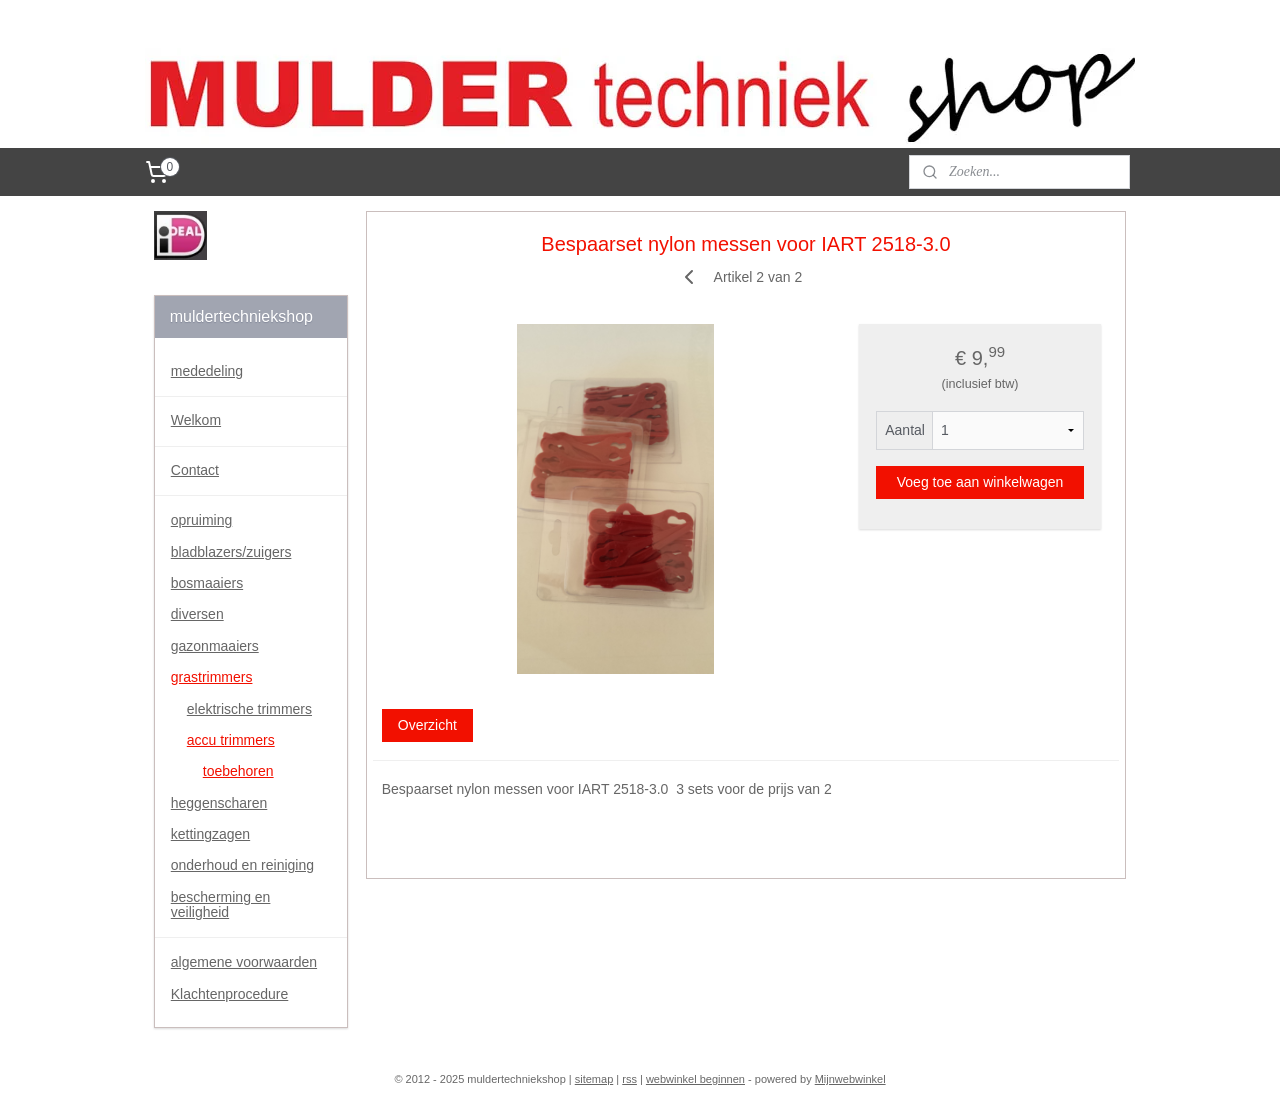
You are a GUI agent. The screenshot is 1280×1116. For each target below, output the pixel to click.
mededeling (207, 371)
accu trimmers (231, 740)
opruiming (201, 520)
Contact (195, 470)
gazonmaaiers (215, 646)
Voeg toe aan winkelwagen (980, 482)
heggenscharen (219, 803)
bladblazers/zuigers (231, 552)
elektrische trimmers (249, 709)
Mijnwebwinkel (850, 1079)
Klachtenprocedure (230, 994)
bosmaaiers (207, 583)
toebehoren (238, 771)
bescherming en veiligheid (221, 904)
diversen (197, 614)
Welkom (196, 420)
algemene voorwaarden (244, 962)
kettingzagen (210, 834)
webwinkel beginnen (695, 1079)
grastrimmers (212, 677)
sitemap (594, 1079)
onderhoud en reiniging (242, 865)
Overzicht (427, 725)
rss (629, 1079)
